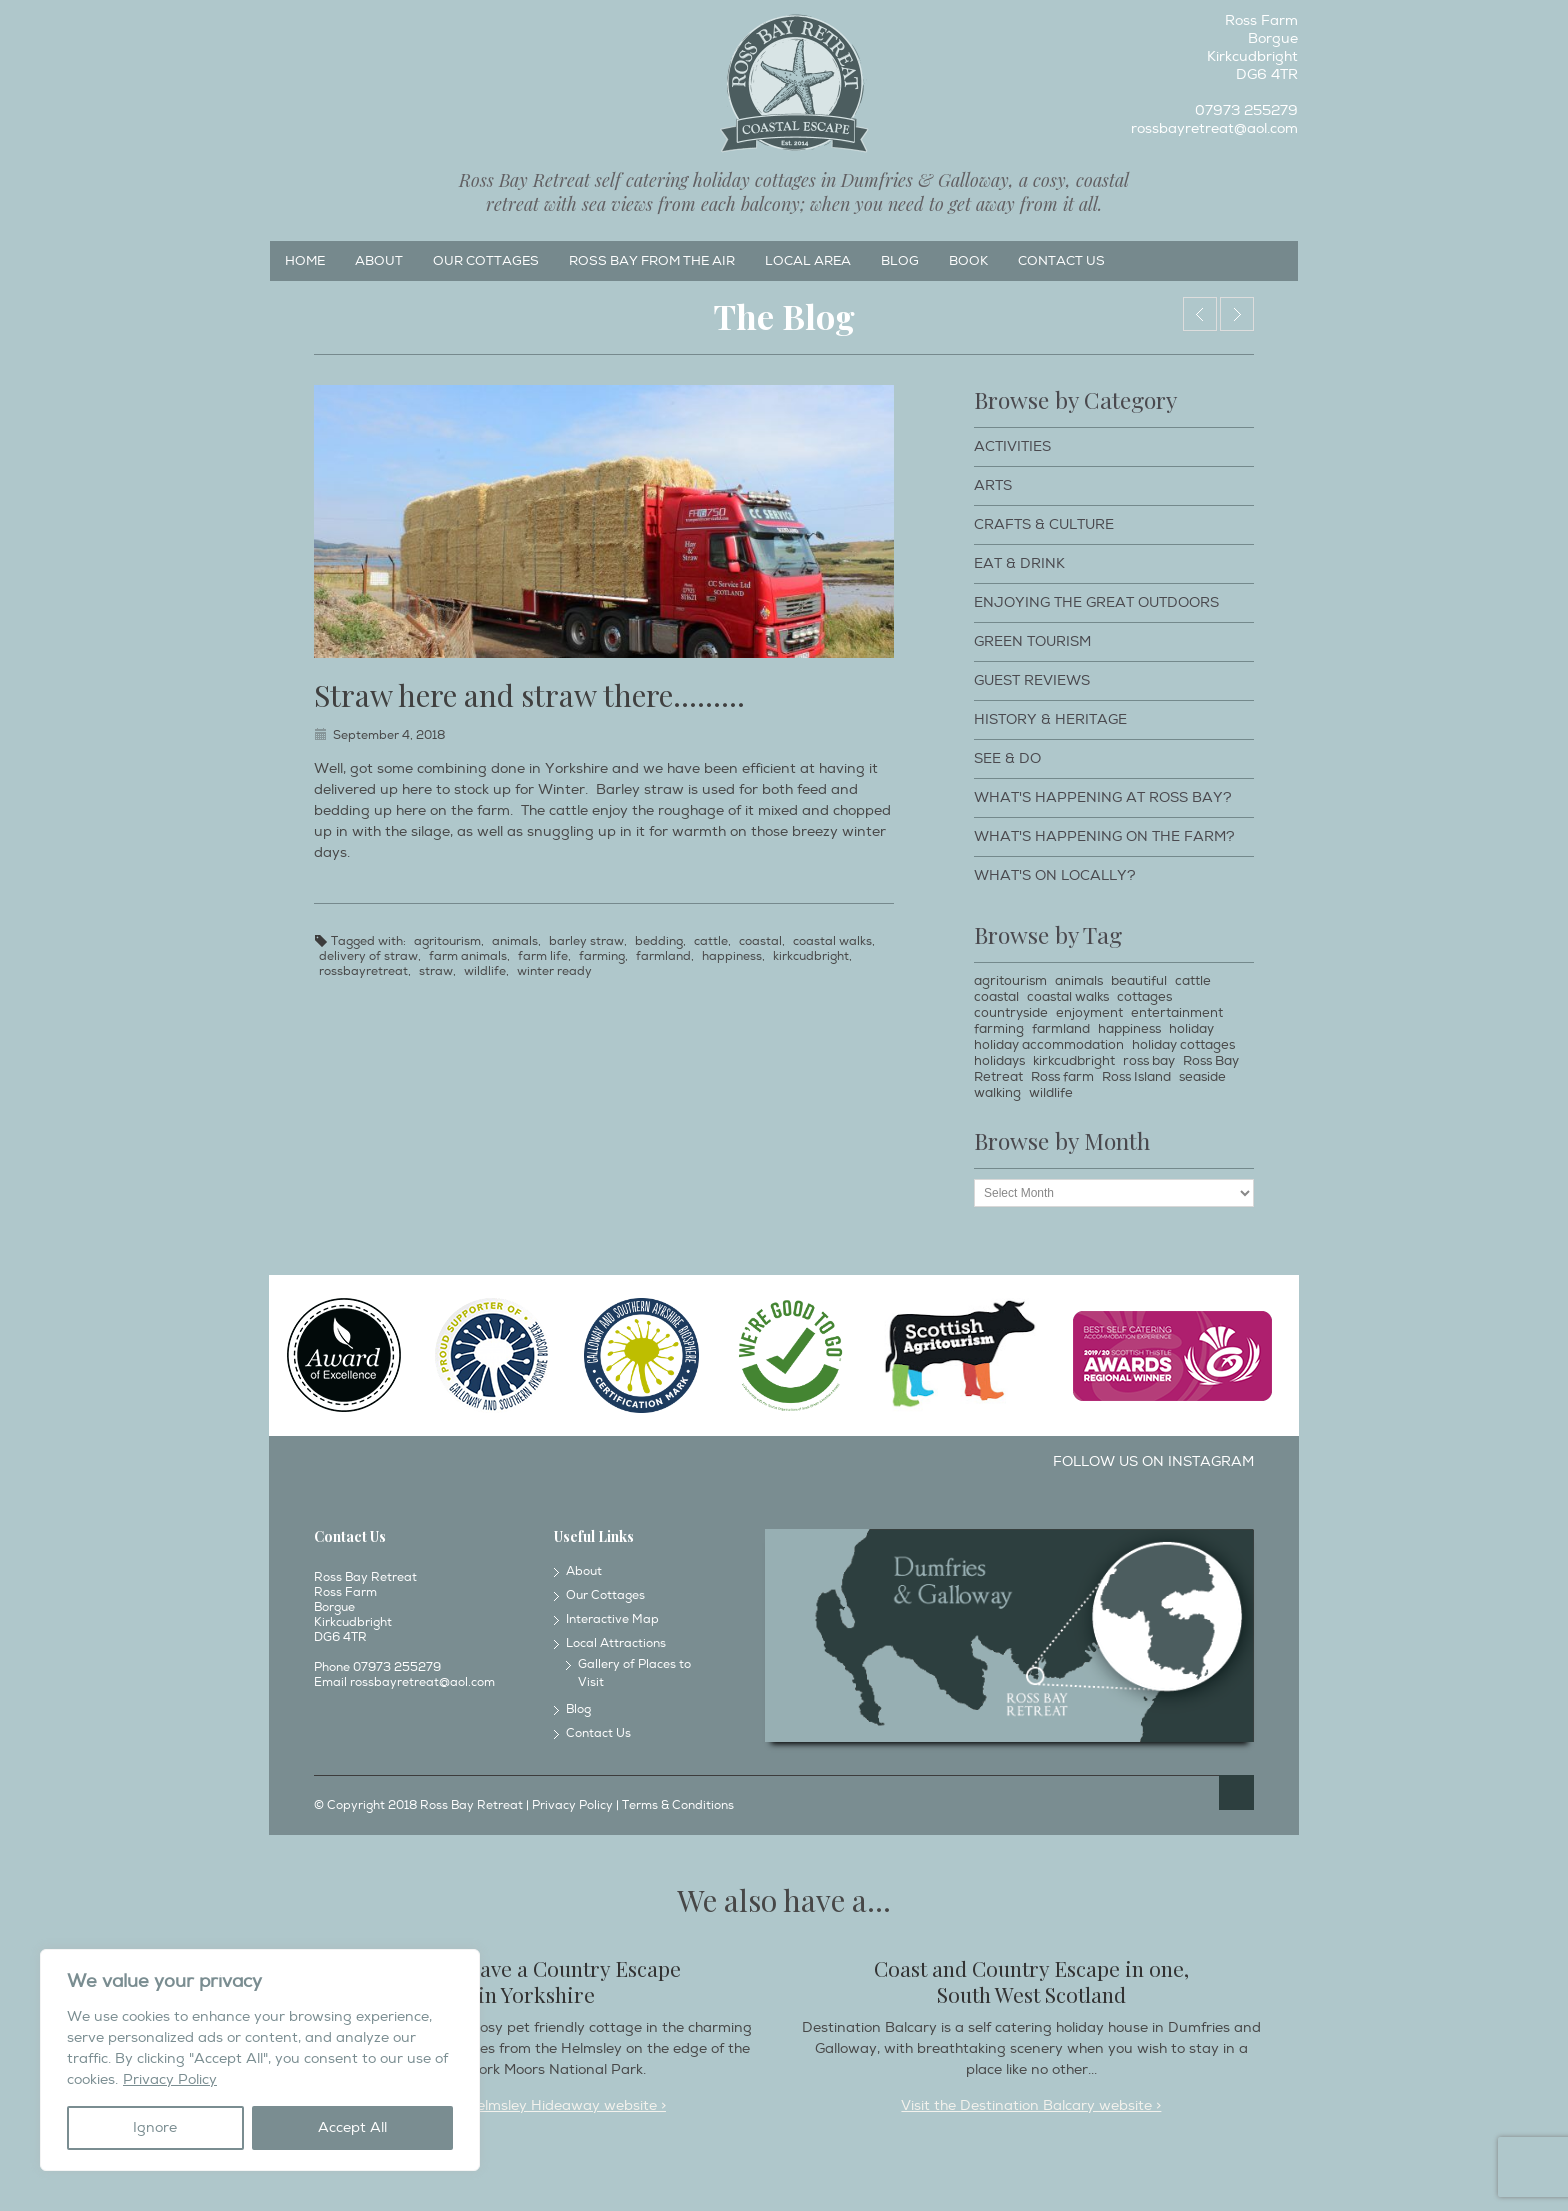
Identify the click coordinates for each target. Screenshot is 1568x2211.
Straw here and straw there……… (529, 695)
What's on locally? (1055, 875)
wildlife (485, 971)
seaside (1202, 1077)
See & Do (1007, 758)
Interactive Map (612, 1619)
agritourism (447, 941)
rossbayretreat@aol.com (1214, 128)
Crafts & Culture (1044, 524)
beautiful (1139, 981)
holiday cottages (1183, 1045)
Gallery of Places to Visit (634, 1673)
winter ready (554, 971)
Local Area (808, 261)
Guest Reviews (1032, 680)
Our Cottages (486, 261)
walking (997, 1093)
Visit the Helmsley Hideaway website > (536, 2105)
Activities (1012, 446)
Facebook (284, 26)
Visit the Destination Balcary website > (1031, 2105)
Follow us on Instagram (1153, 1461)
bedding (659, 941)
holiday (1191, 1029)
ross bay (1149, 1061)
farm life (543, 956)
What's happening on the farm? (1104, 836)
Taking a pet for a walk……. (1200, 314)
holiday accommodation (1049, 1045)
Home (305, 261)
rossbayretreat (363, 971)
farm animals (468, 956)
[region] (260, 2060)
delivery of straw (368, 956)
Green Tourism (1032, 641)
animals (515, 941)
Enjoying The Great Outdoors (1096, 602)
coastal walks (832, 941)
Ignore (155, 2127)
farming (602, 956)
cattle (711, 941)
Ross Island (1136, 1077)
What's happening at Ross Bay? (1103, 797)
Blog (900, 261)
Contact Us (1061, 261)
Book (968, 261)
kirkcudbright (811, 956)
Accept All (352, 2127)
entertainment (1177, 1013)
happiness (732, 956)
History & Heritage (1050, 719)
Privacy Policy (170, 2079)
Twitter (350, 26)
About (379, 261)
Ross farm (1062, 1077)
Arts (993, 485)
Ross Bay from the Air (652, 261)
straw (436, 971)
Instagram (317, 26)
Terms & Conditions (678, 1805)
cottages (1144, 997)
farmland (663, 956)
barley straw (586, 941)
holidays (999, 1061)
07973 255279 (1246, 110)
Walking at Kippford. (1237, 314)
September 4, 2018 (389, 735)
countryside (1011, 1013)
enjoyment (1089, 1013)
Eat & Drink (1019, 563)
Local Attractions (616, 1643)
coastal (760, 941)
